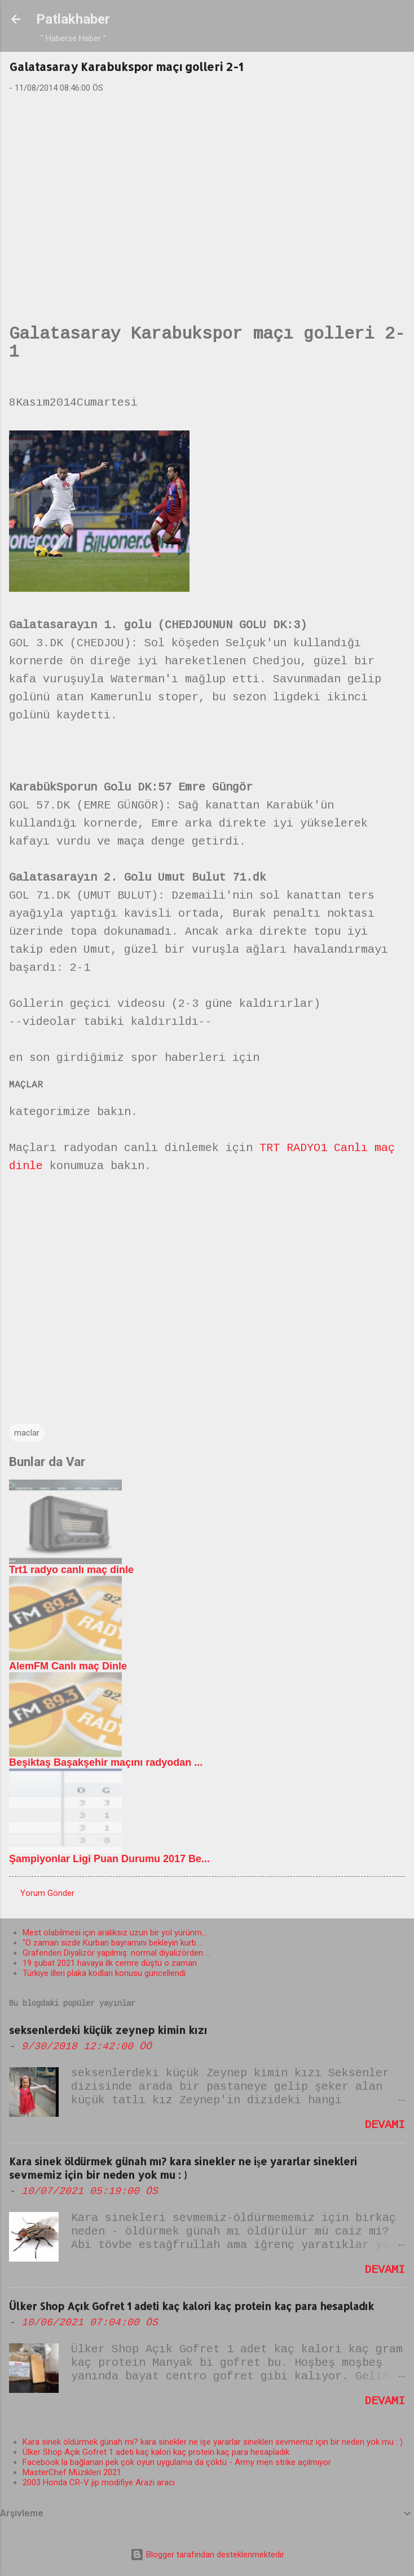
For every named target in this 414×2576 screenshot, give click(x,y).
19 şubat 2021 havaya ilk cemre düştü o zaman (110, 1963)
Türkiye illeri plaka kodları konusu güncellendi (104, 1973)
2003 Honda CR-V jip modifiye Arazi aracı (99, 2482)
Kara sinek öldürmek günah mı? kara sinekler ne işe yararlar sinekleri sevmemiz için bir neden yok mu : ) (183, 2168)
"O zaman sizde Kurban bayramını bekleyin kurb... (112, 1943)
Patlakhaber (73, 19)
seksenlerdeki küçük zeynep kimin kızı (108, 2029)
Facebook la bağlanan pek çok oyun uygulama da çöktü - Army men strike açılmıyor (177, 2462)
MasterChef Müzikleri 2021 (72, 2472)
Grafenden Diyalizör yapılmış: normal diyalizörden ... (116, 1953)
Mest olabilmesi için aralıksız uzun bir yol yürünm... (115, 1932)
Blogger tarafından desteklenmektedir (207, 2555)
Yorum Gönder (47, 1893)
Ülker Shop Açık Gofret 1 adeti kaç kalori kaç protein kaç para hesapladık (191, 2305)
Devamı (384, 2125)
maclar (26, 1433)
